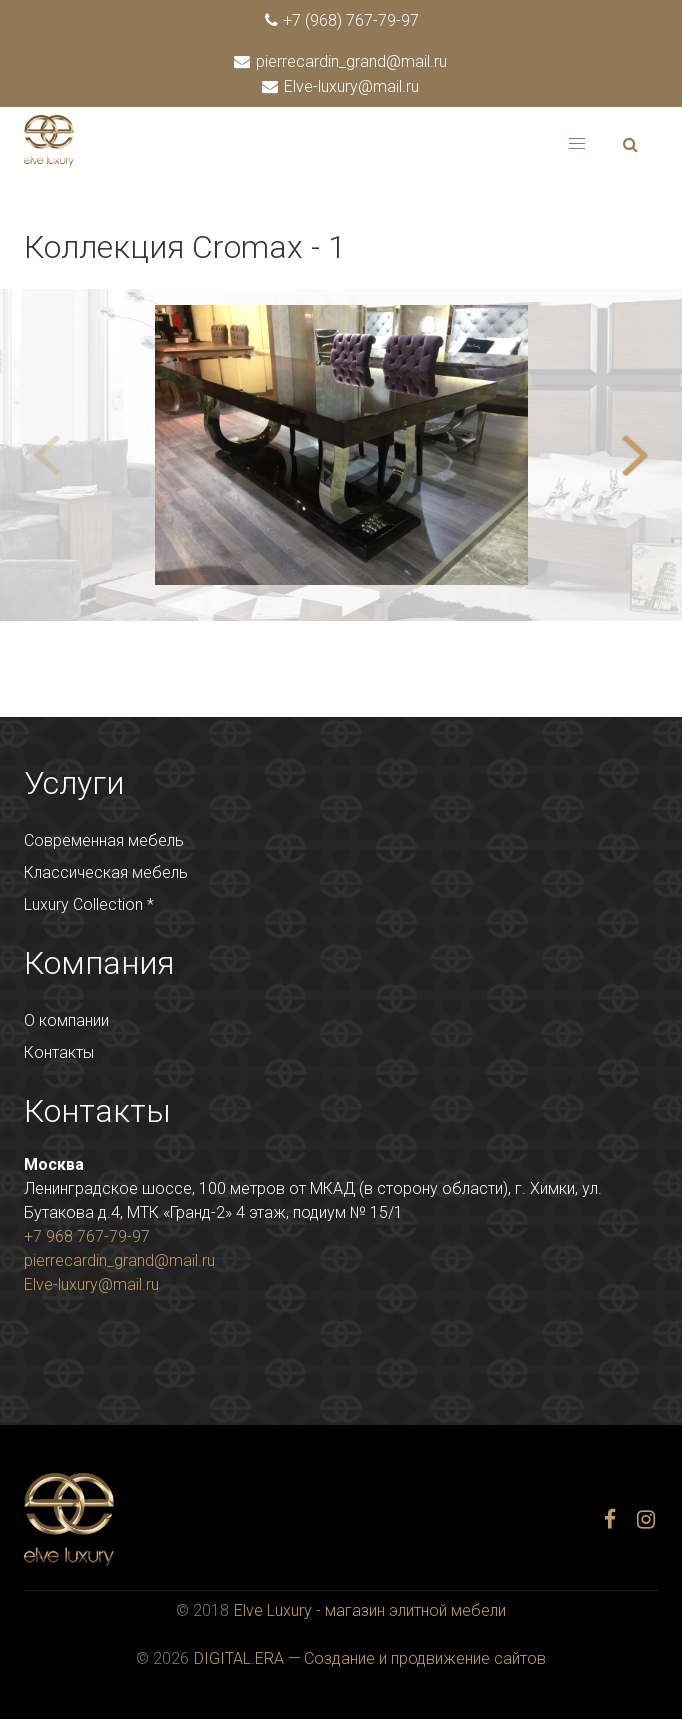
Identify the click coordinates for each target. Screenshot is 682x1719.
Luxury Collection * (89, 904)
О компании (66, 1020)
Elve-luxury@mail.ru (341, 86)
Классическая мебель (106, 872)
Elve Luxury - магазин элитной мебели (370, 1610)
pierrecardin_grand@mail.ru (341, 61)
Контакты (59, 1052)
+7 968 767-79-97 (87, 1236)
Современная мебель (104, 840)
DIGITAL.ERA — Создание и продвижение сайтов (370, 1658)
